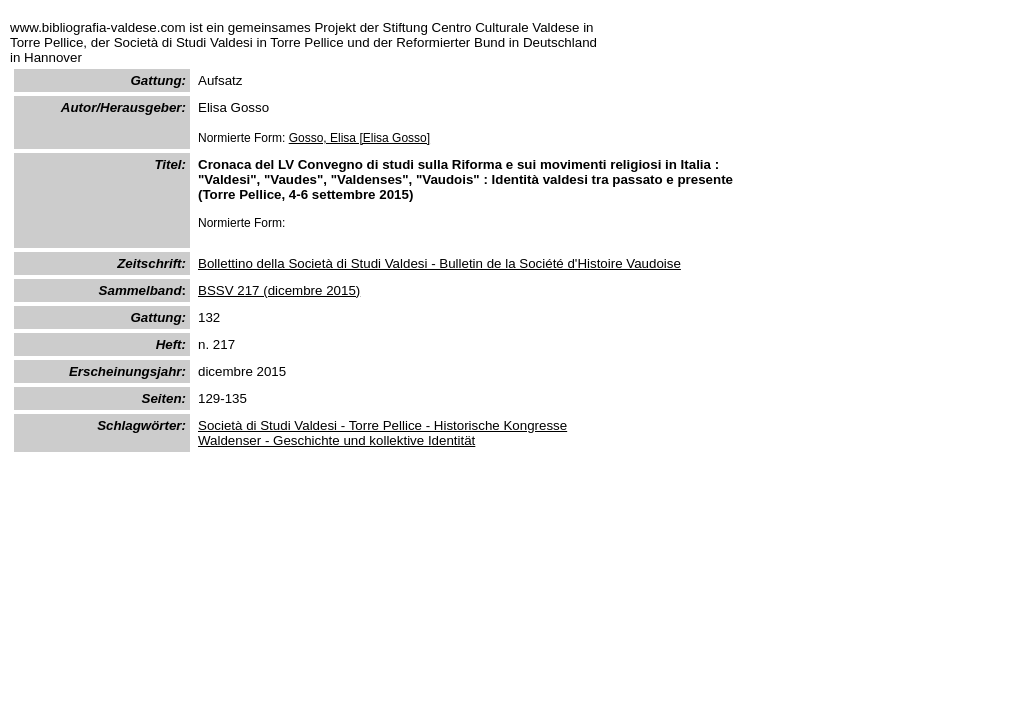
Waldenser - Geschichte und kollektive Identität (336, 440)
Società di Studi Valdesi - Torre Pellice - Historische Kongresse (382, 425)
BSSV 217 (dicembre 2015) (279, 290)
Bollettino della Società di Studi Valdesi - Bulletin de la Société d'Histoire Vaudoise (439, 263)
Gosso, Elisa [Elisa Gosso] (359, 138)
